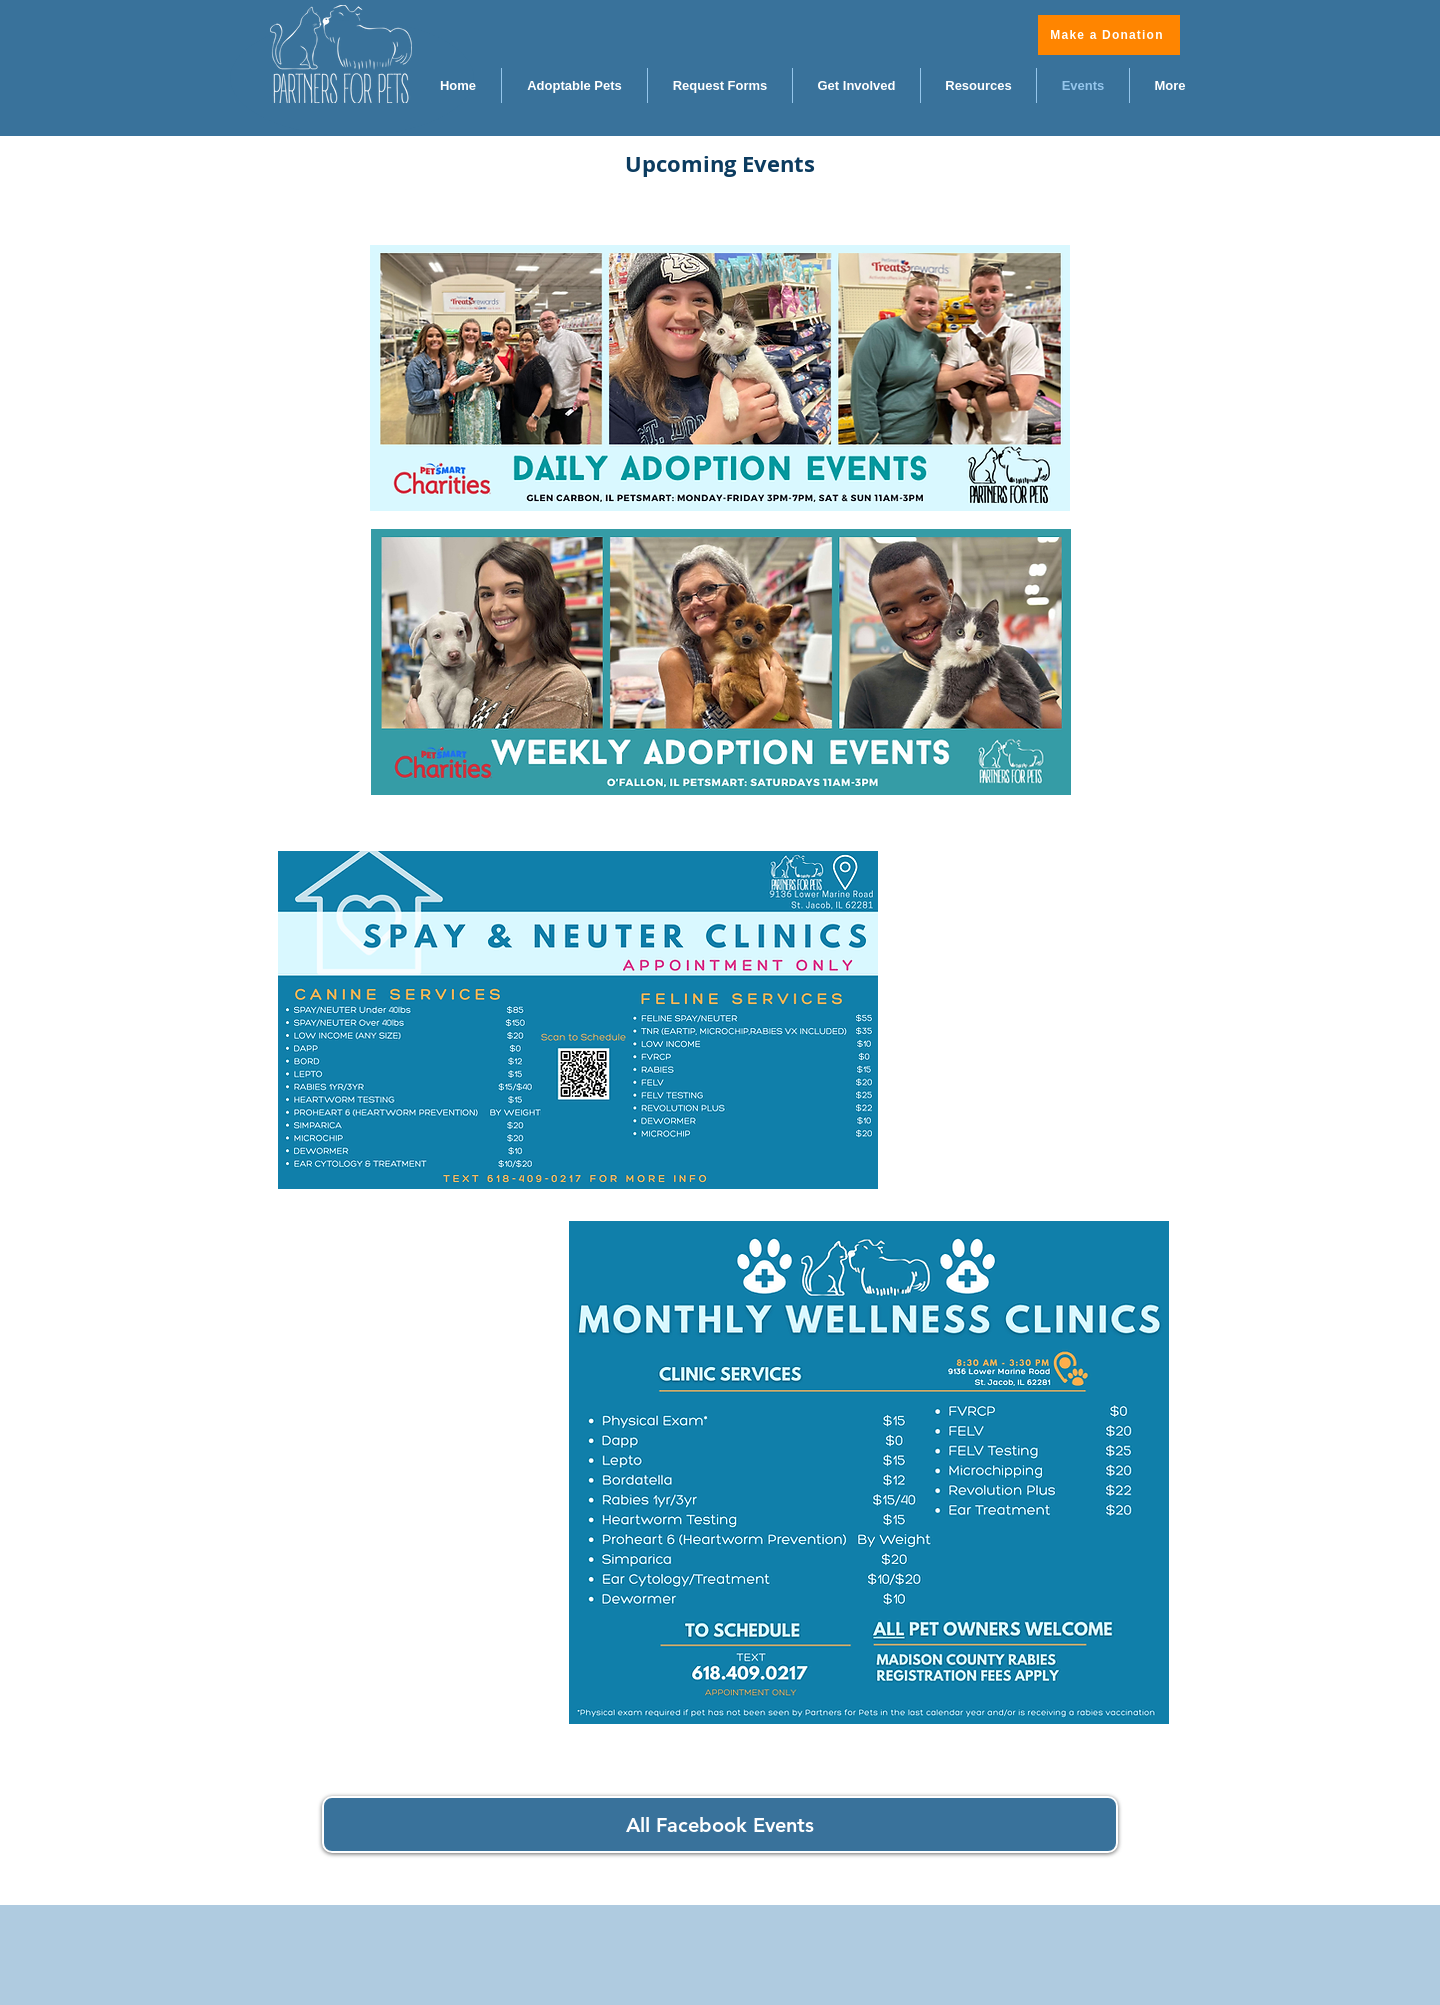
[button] (978, 85)
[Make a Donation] (1109, 35)
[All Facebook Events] (720, 1824)
